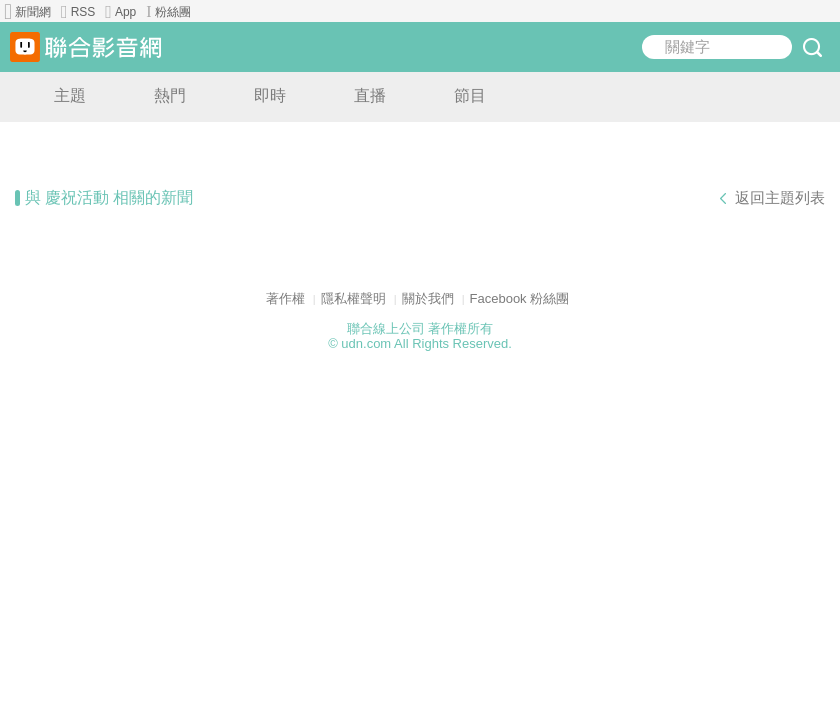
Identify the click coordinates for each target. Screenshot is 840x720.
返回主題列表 (780, 198)
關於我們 (428, 298)
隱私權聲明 (353, 298)
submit (812, 47)
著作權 (285, 298)
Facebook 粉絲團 (520, 298)
